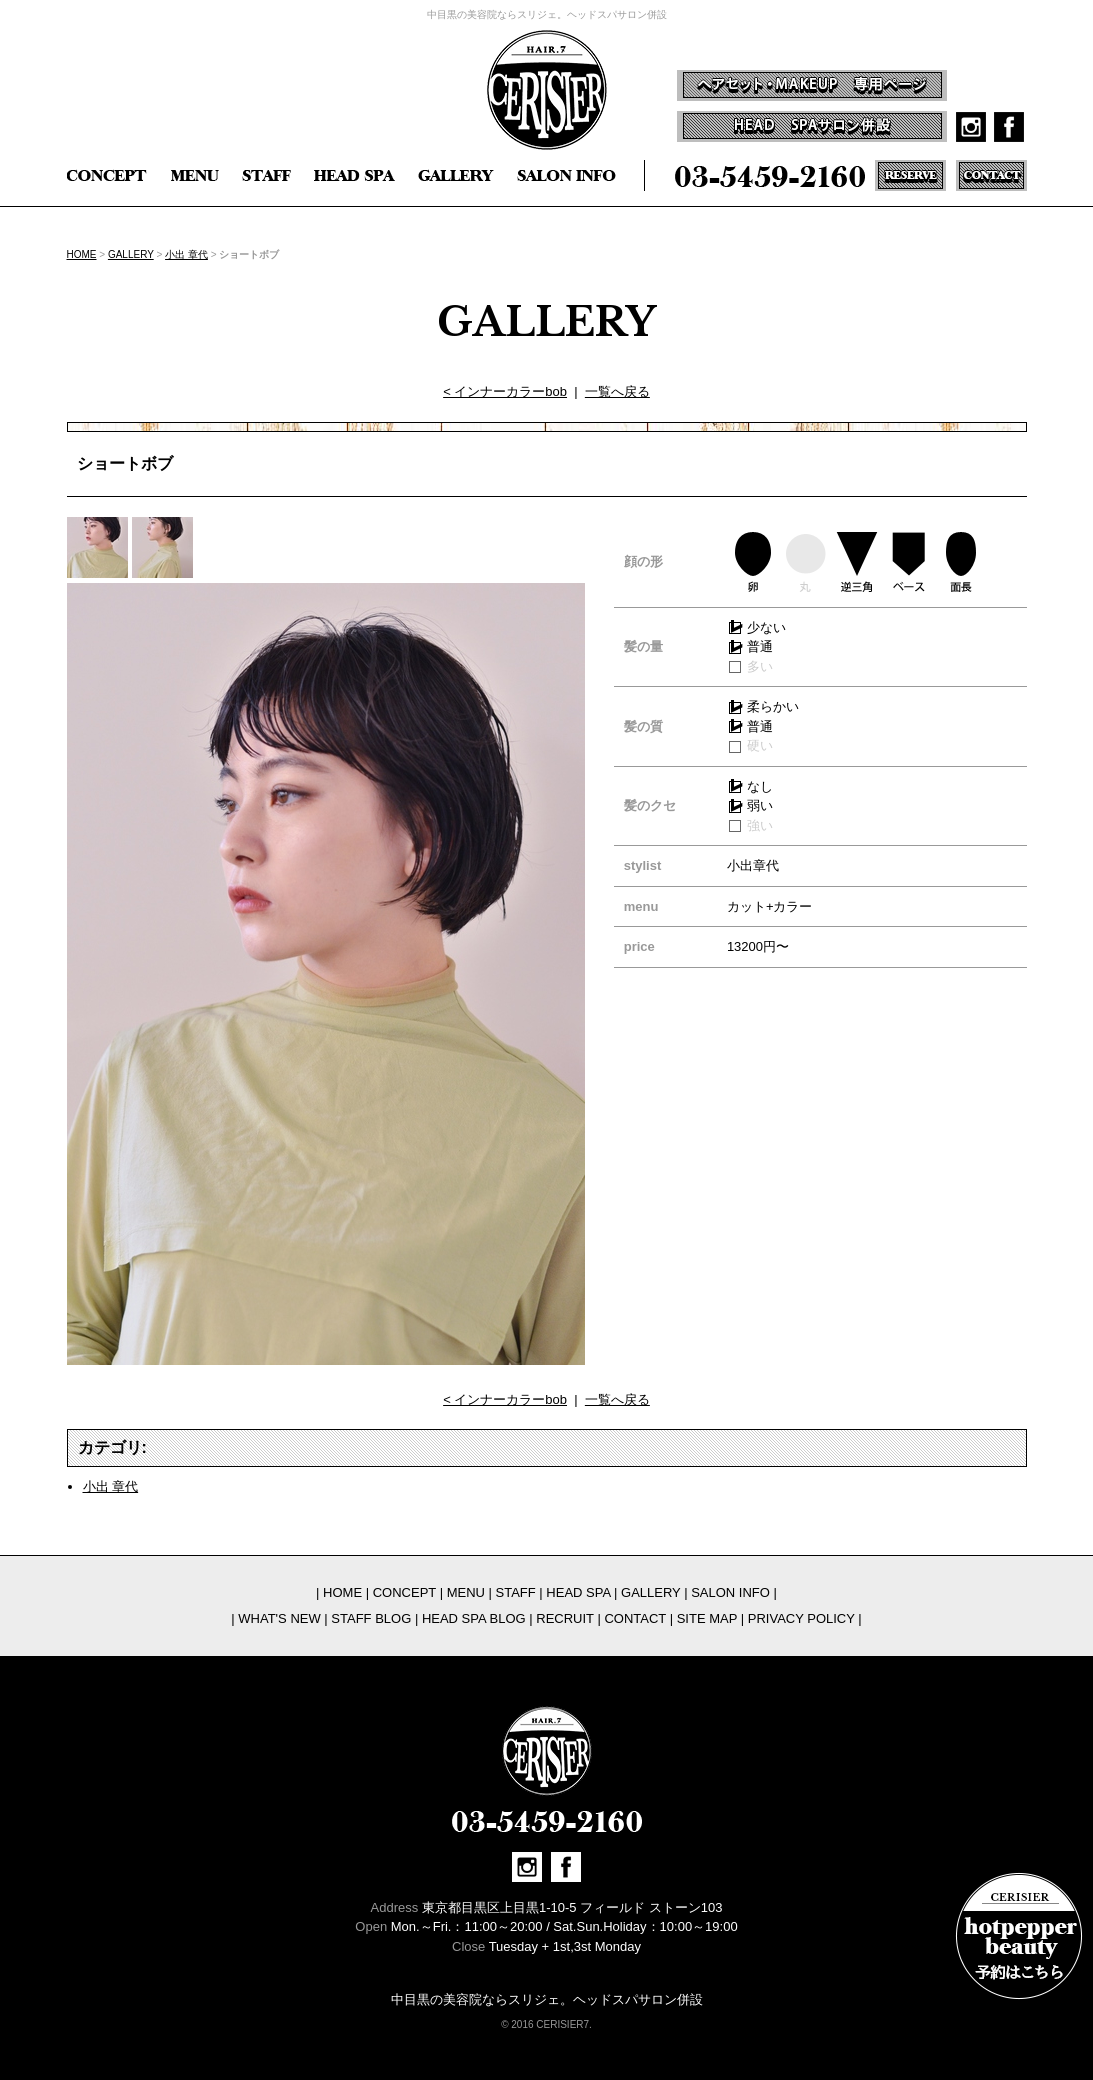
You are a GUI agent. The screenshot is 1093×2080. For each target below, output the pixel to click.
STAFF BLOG (371, 1618)
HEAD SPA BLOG (474, 1618)
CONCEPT (404, 1592)
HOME (82, 254)
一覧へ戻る (617, 391)
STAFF (516, 1592)
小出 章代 (186, 254)
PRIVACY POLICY (801, 1618)
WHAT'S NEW (279, 1618)
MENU (466, 1592)
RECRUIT (565, 1618)
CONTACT (635, 1618)
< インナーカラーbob (505, 391)
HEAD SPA (578, 1592)
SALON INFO (730, 1592)
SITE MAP (707, 1618)
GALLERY (131, 254)
